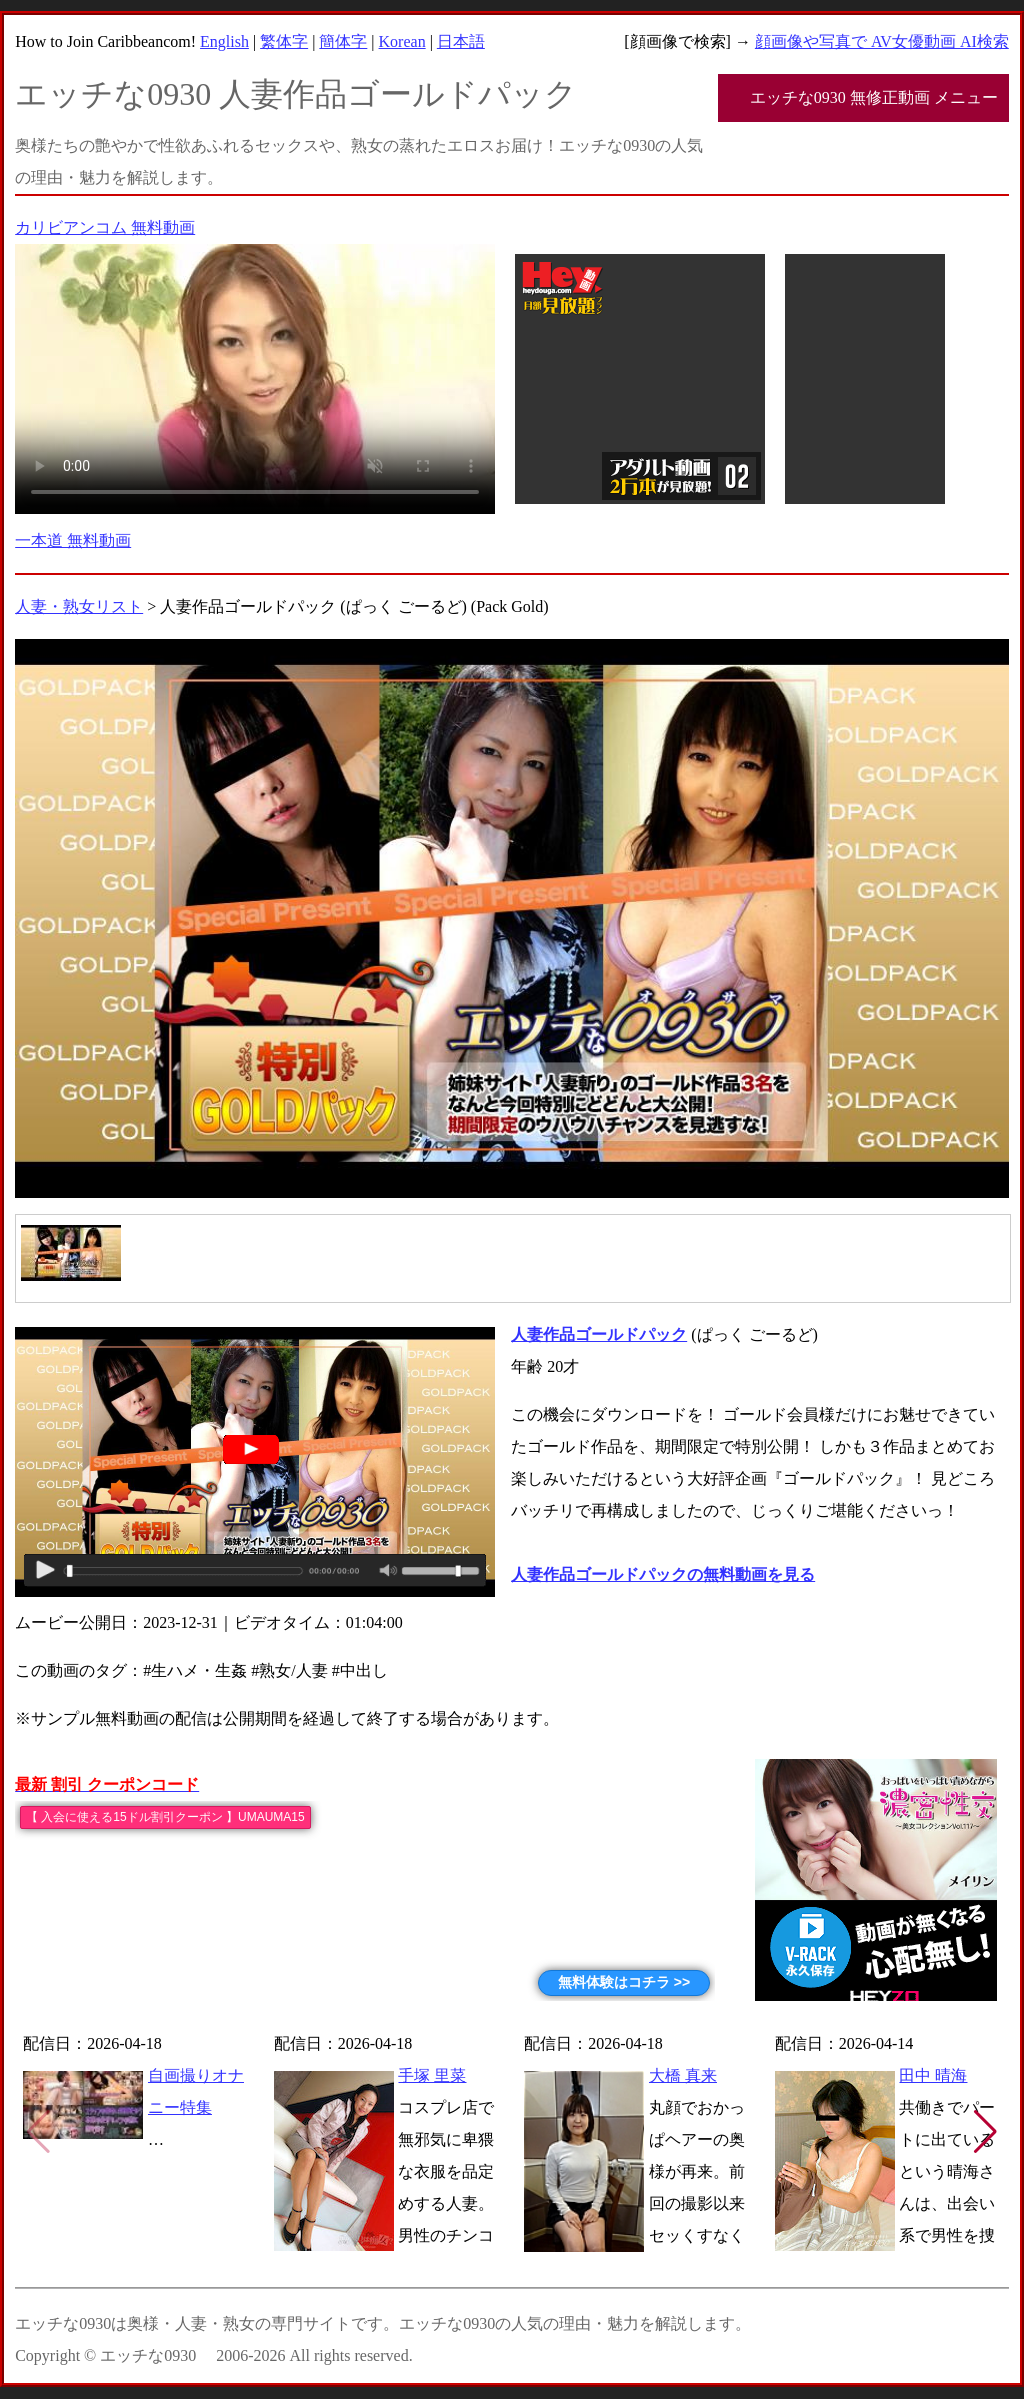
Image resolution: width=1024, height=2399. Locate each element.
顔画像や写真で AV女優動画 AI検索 (882, 41)
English (224, 41)
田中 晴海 (933, 2075)
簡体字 (343, 41)
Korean (402, 41)
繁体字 (284, 41)
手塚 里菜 (432, 2075)
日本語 (461, 41)
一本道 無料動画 (73, 540)
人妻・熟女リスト (79, 606)
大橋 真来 (683, 2075)
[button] (985, 2132)
